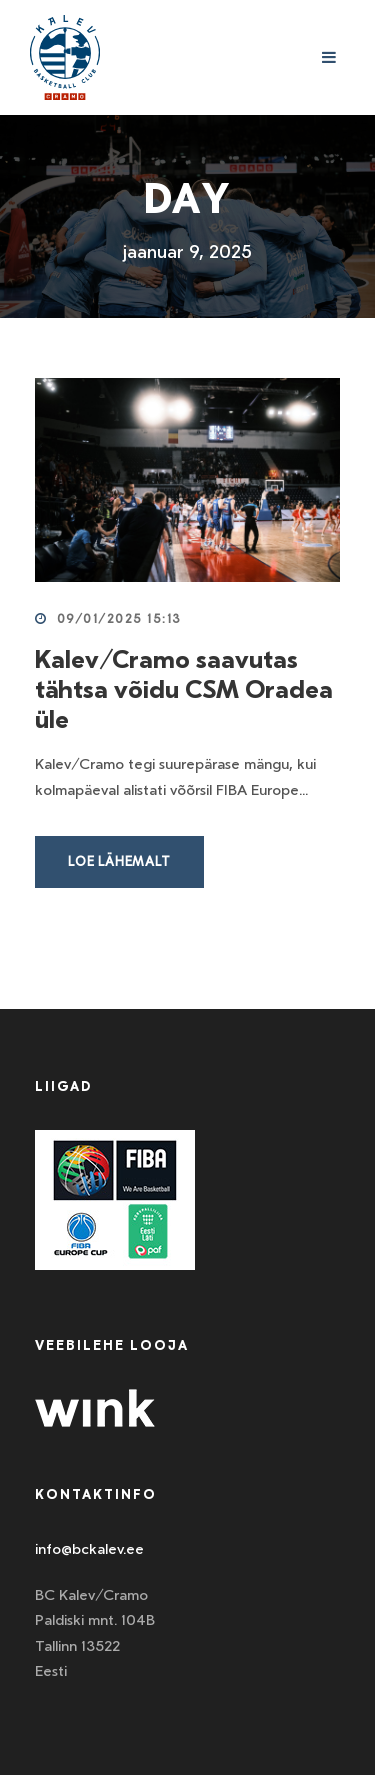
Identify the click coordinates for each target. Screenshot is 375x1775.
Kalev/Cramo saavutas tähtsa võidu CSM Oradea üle (184, 689)
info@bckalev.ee (89, 1549)
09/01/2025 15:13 (119, 619)
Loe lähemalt (119, 861)
